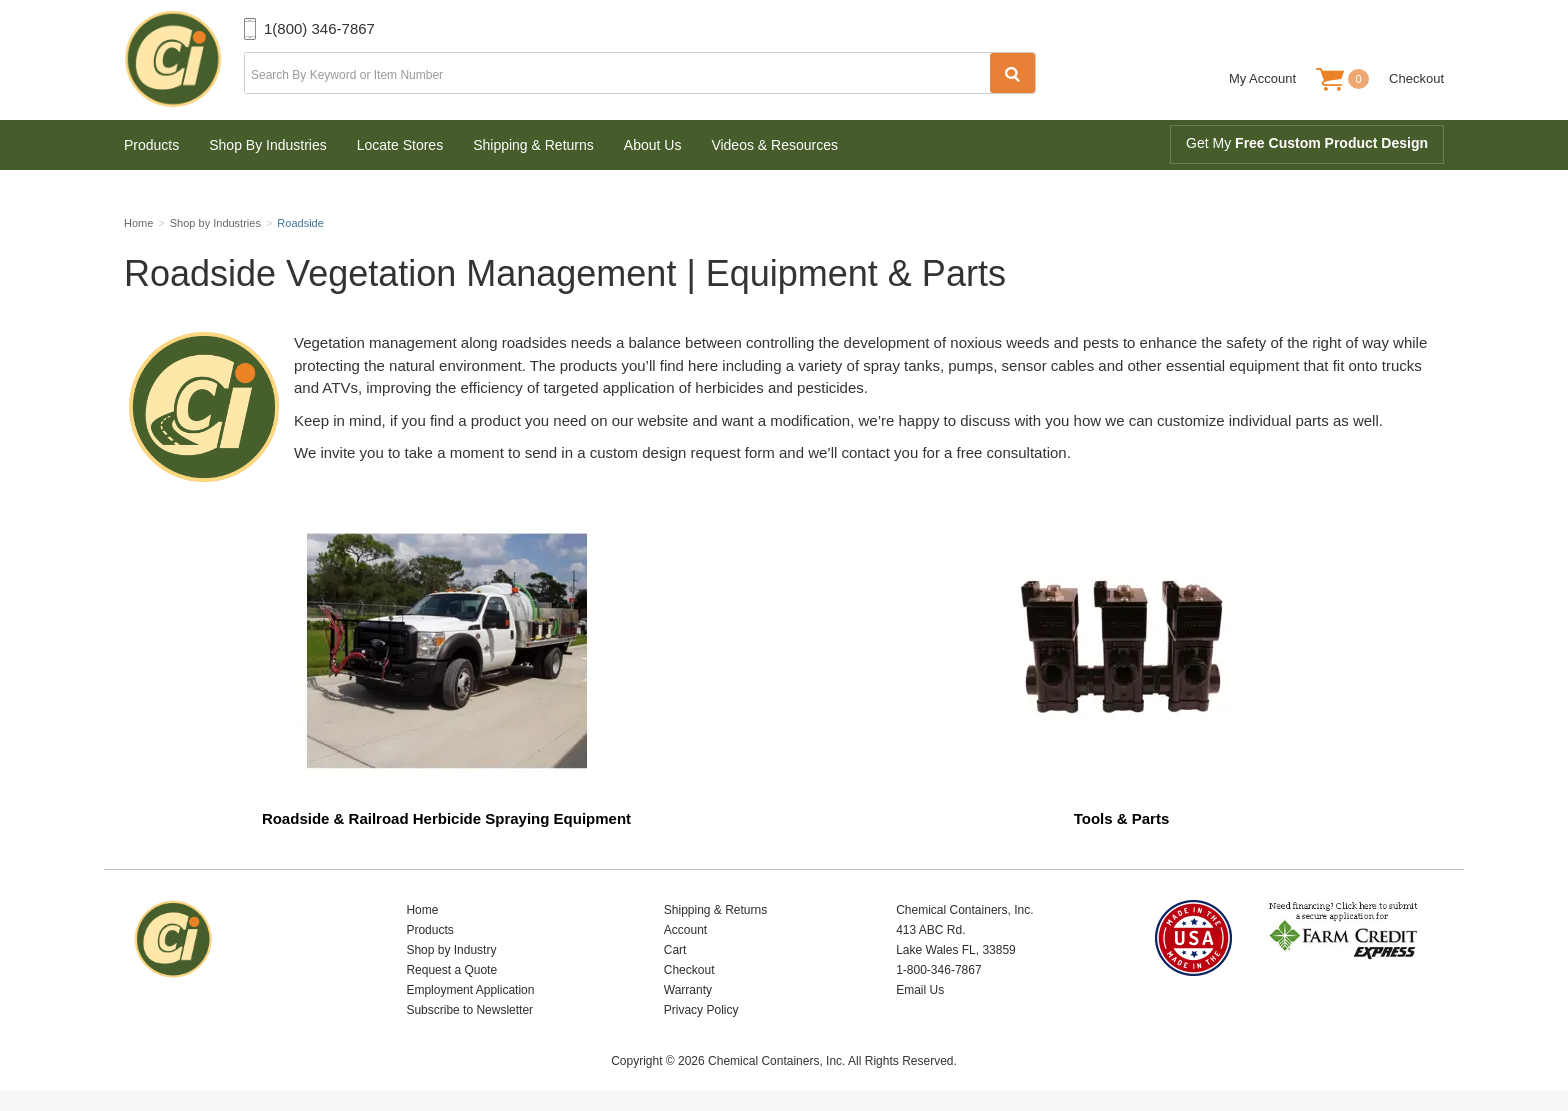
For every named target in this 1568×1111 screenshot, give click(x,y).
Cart (675, 950)
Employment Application (470, 990)
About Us (653, 145)
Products (151, 145)
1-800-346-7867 (938, 970)
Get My (1307, 143)
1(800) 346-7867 (319, 28)
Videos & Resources (774, 145)
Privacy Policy (701, 1010)
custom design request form (682, 452)
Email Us (920, 990)
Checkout (1416, 78)
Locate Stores (400, 145)
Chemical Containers (184, 60)
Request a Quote (451, 970)
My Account (1262, 78)
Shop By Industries (268, 145)
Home (422, 910)
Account (685, 930)
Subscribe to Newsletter (469, 1010)
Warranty (688, 990)
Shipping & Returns (533, 145)
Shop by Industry (451, 950)
